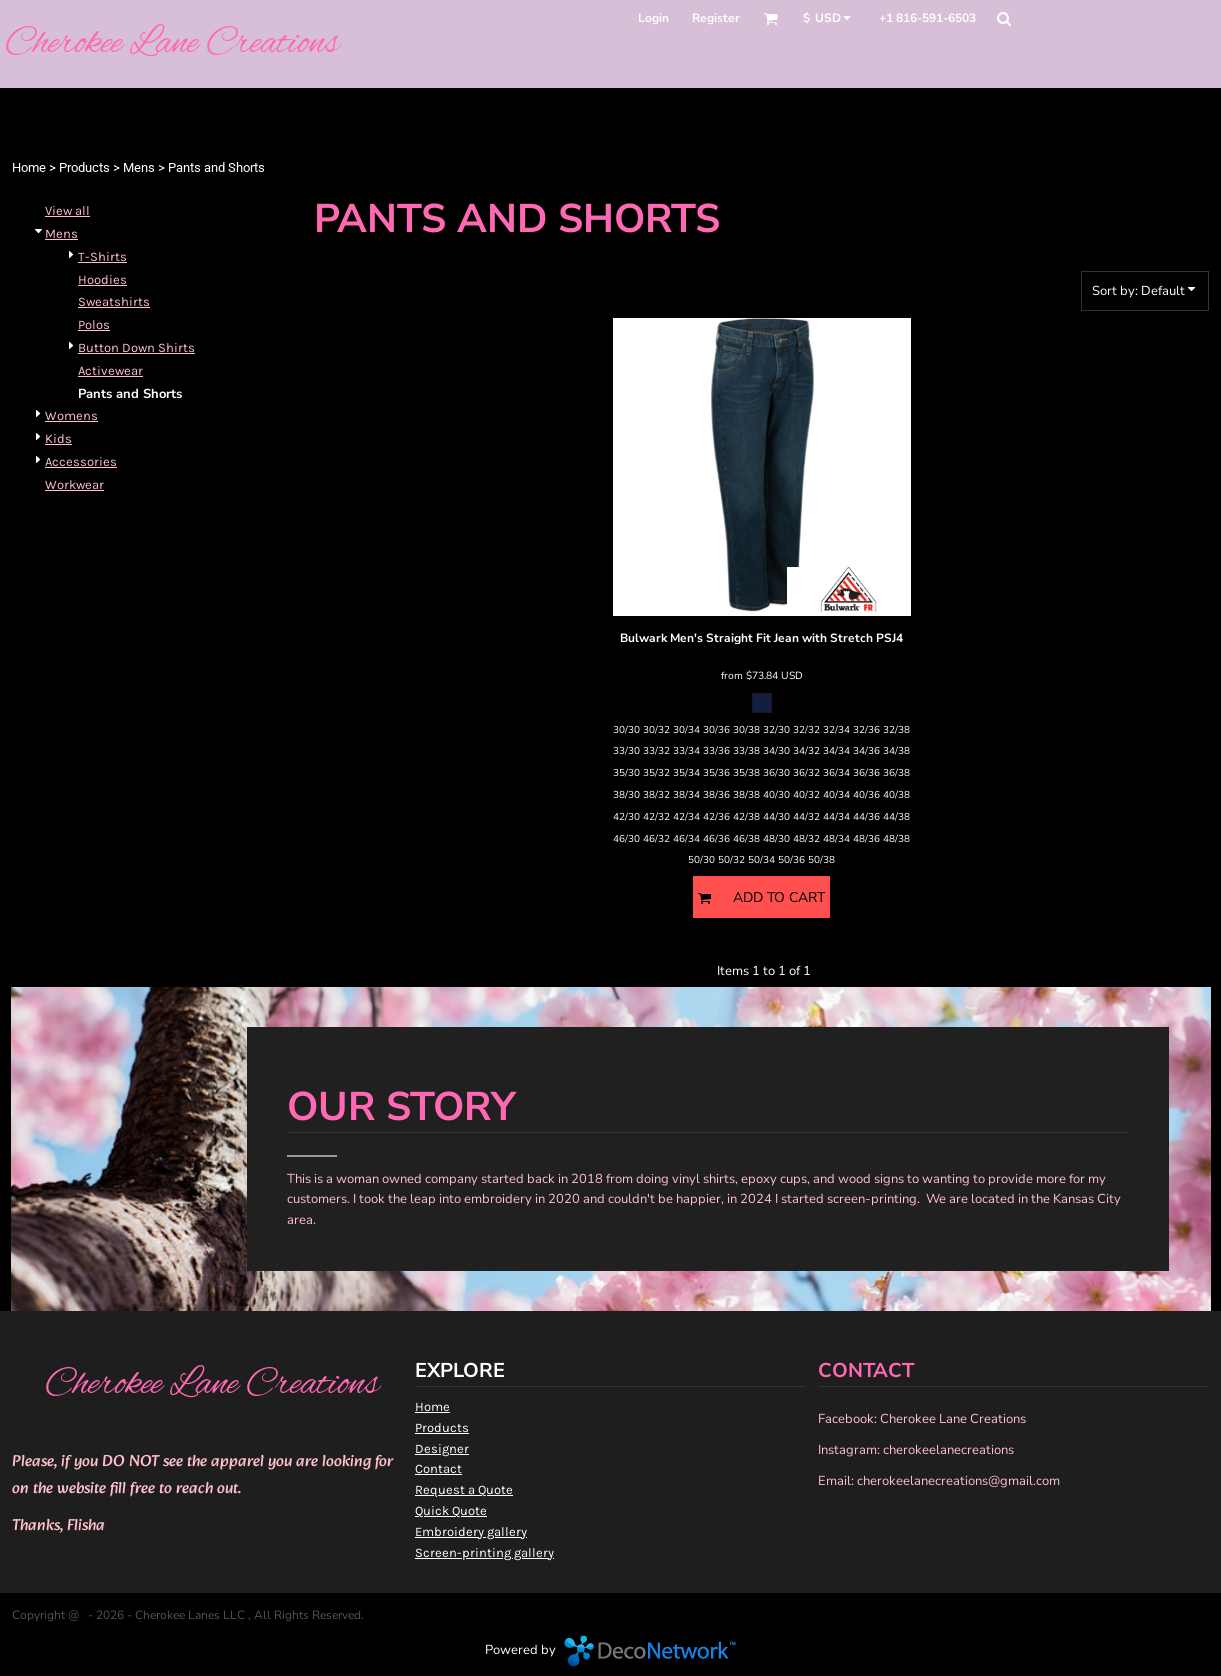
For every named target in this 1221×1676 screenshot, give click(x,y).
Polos (94, 324)
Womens (71, 415)
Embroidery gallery (471, 1531)
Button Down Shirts (136, 347)
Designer (442, 1448)
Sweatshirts (114, 301)
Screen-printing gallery (484, 1552)
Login (653, 18)
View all (67, 210)
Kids (58, 438)
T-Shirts (102, 256)
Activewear (110, 370)
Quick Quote (451, 1510)
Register (716, 18)
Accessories (81, 461)
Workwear (74, 484)
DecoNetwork (650, 1651)
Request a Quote (464, 1489)
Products (84, 167)
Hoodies (102, 279)
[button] (770, 18)
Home (29, 167)
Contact (438, 1468)
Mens (139, 167)
